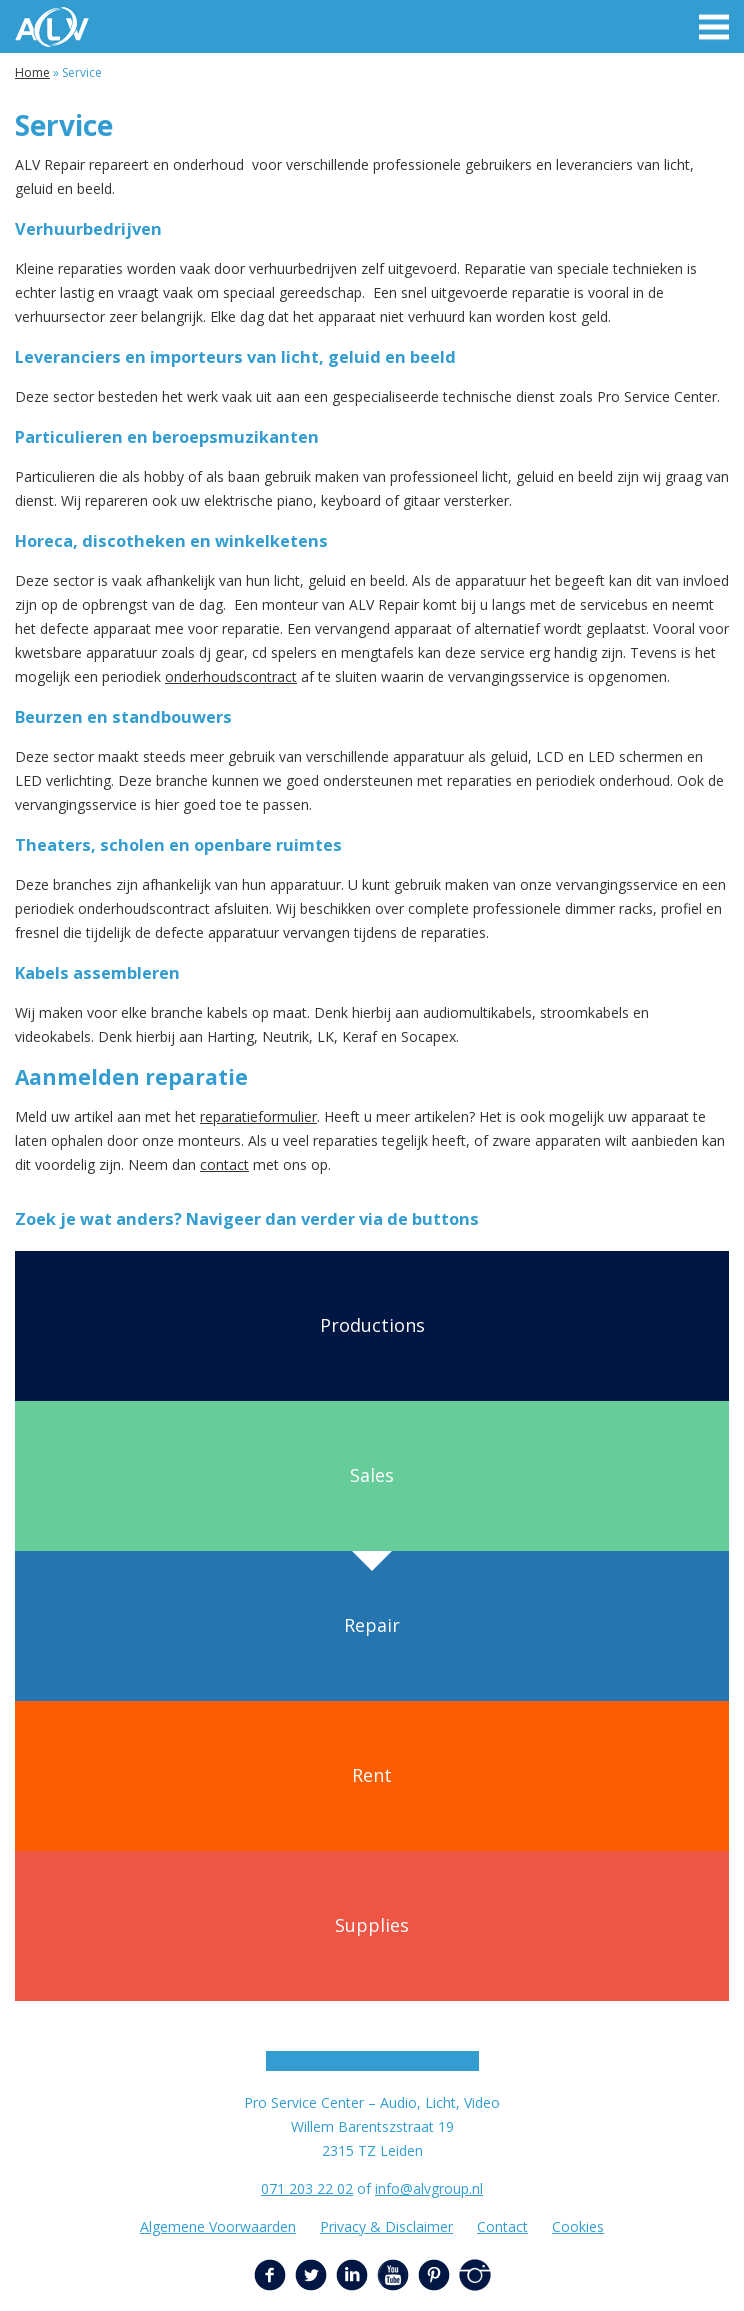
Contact (502, 2226)
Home (32, 72)
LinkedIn (352, 2275)
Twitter (311, 2275)
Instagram (475, 2275)
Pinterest (434, 2275)
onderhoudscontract (231, 676)
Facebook (270, 2275)
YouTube (393, 2275)
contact (224, 1164)
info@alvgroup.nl (429, 2188)
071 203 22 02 (307, 2188)
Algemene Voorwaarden (218, 2226)
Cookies (578, 2226)
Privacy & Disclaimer (386, 2226)
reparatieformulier (258, 1116)
